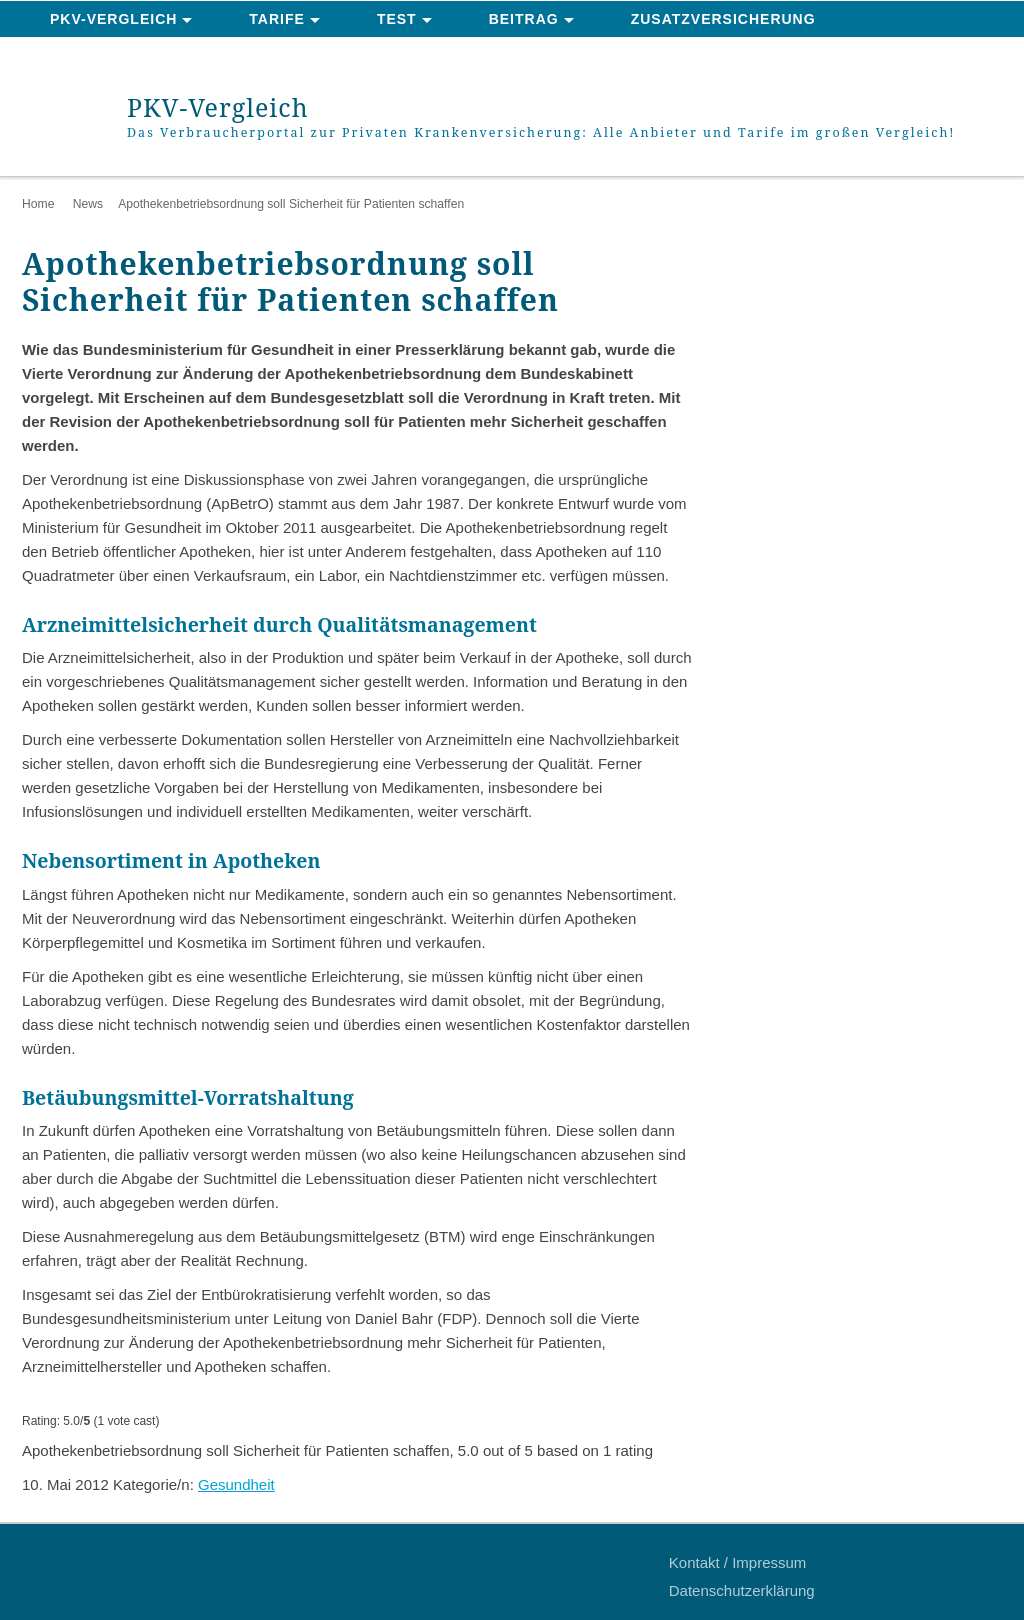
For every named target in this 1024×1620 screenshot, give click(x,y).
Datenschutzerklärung (742, 1590)
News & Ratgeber (126, 56)
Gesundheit (236, 1484)
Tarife (277, 19)
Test (397, 19)
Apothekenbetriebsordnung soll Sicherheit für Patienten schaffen (291, 204)
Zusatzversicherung (723, 19)
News (88, 204)
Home (38, 204)
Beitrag (524, 19)
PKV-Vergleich (113, 19)
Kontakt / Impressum (738, 1562)
